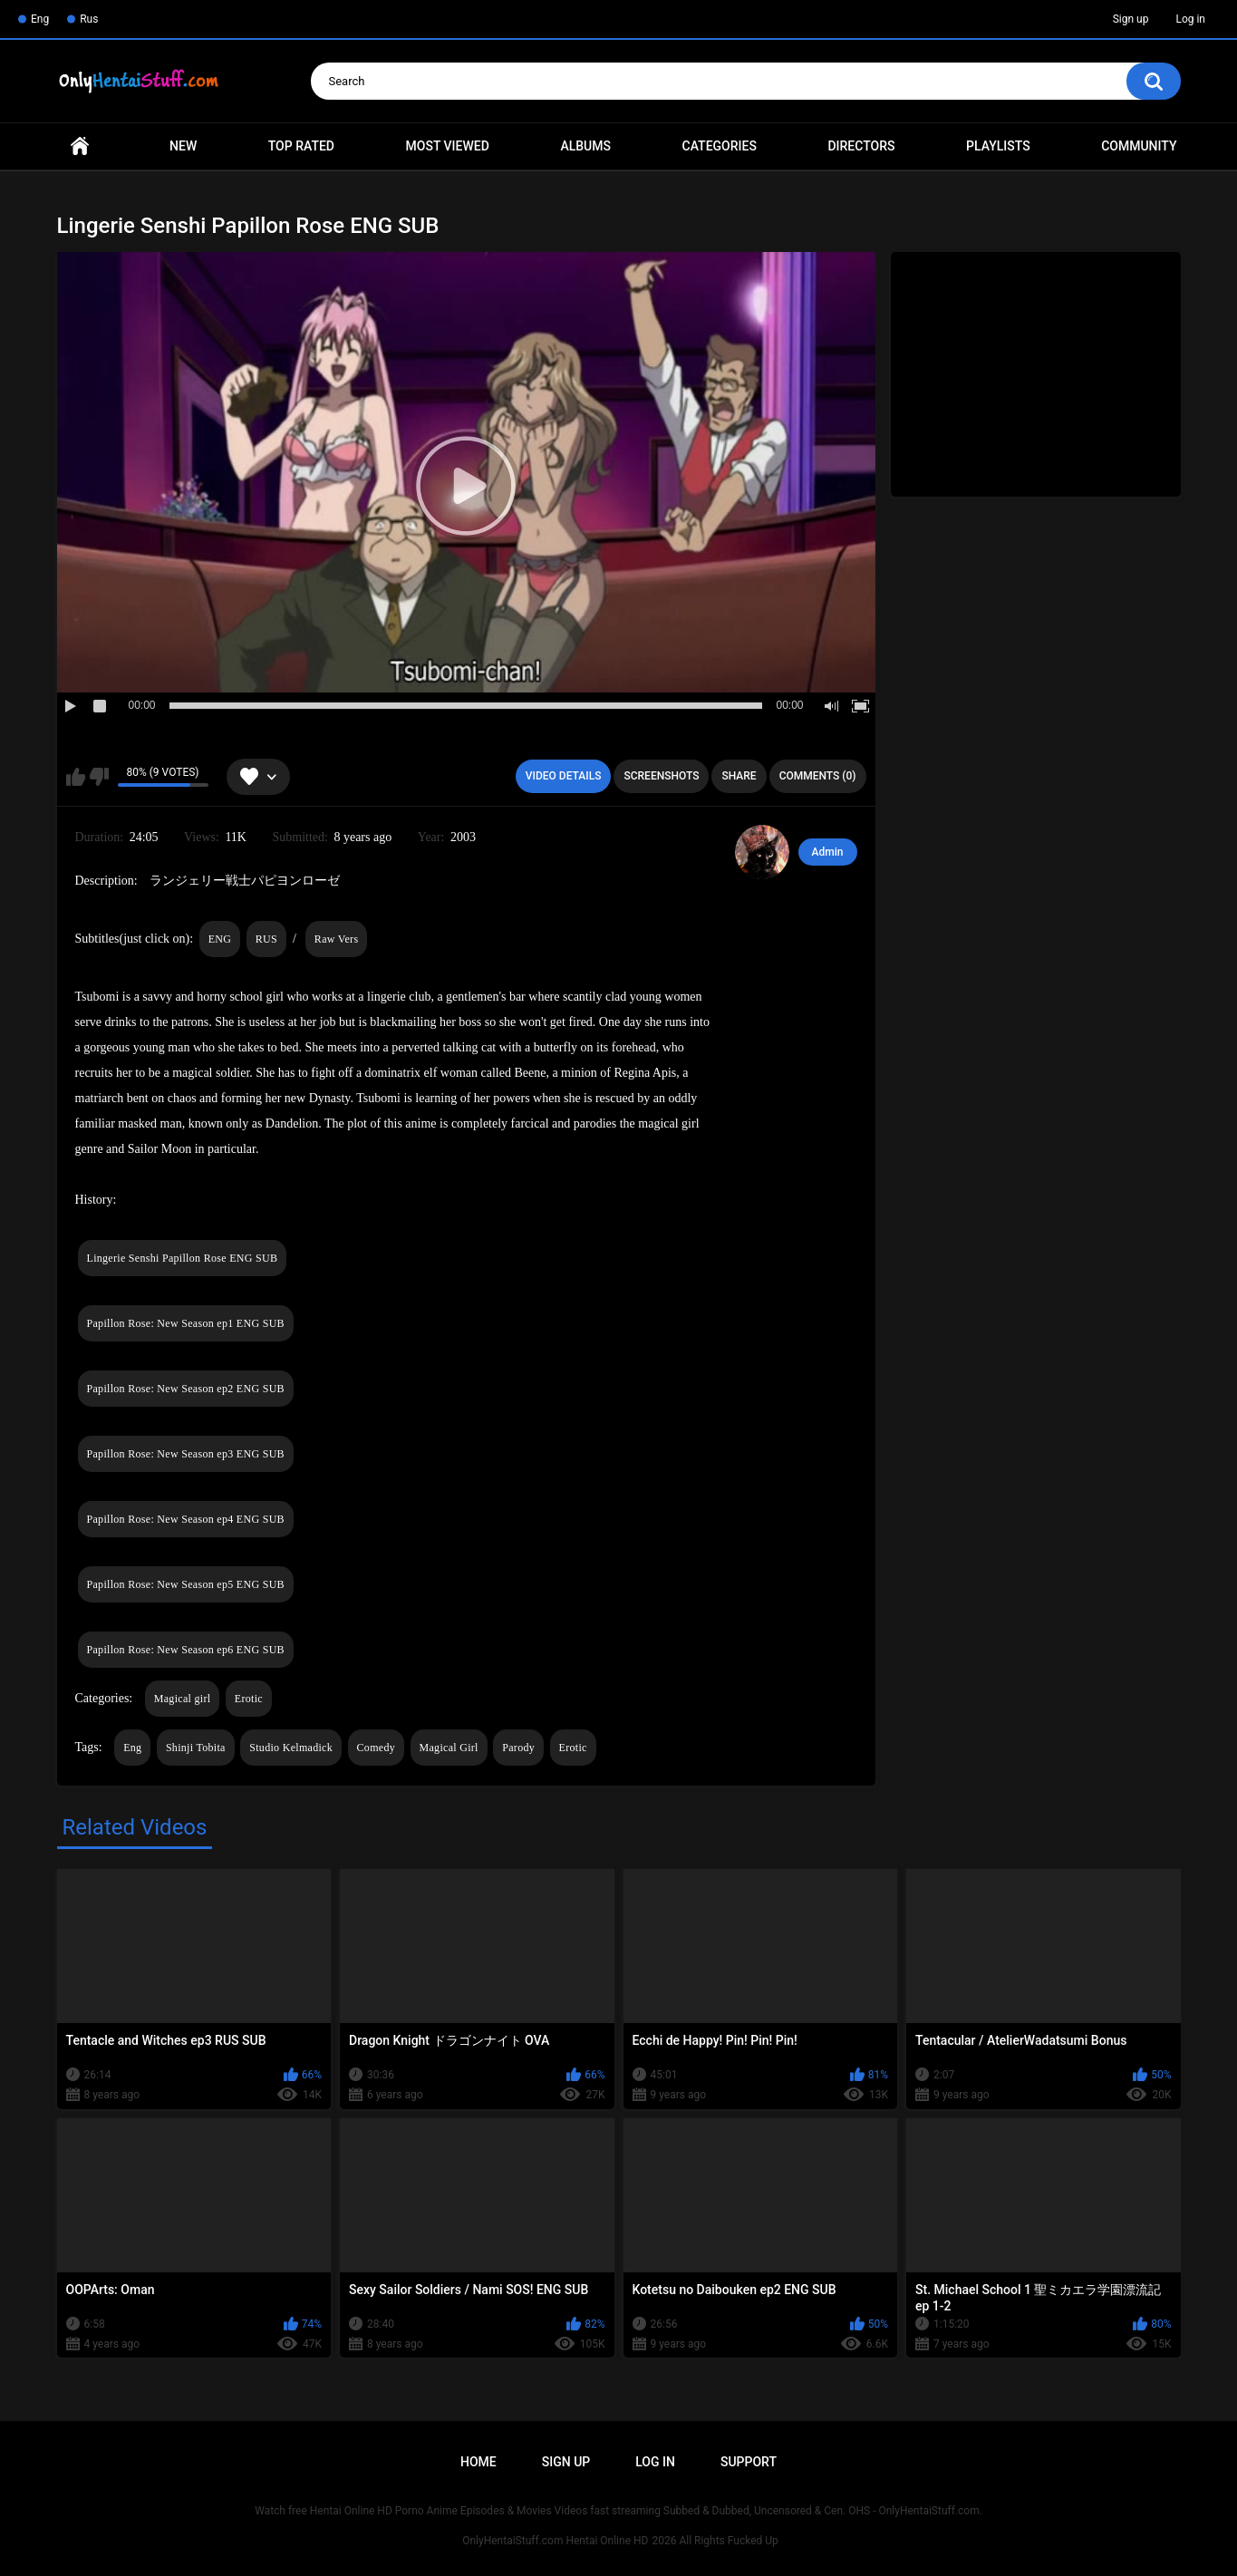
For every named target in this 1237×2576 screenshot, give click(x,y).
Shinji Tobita (196, 1747)
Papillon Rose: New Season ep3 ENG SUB (186, 1454)
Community (1138, 146)
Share (738, 776)
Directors (860, 146)
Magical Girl (449, 1747)
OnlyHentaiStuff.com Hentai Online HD (555, 2540)
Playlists (998, 146)
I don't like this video (99, 777)
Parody (518, 1747)
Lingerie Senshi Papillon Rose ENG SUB (182, 1258)
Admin (828, 852)
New (183, 146)
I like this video (75, 777)
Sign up (1131, 19)
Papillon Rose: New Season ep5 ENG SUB (186, 1584)
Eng (40, 19)
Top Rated (301, 146)
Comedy (376, 1747)
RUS (266, 939)
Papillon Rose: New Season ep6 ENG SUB (186, 1649)
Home (79, 146)
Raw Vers (336, 939)
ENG (220, 939)
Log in (1190, 19)
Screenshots (661, 776)
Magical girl (182, 1698)
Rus (89, 19)
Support (748, 2462)
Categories (719, 146)
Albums (585, 146)
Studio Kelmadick (291, 1747)
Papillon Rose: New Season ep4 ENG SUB (186, 1519)
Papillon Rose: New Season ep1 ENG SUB (186, 1323)
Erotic (249, 1698)
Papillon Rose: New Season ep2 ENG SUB (186, 1388)
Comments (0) (817, 776)
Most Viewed (447, 146)
